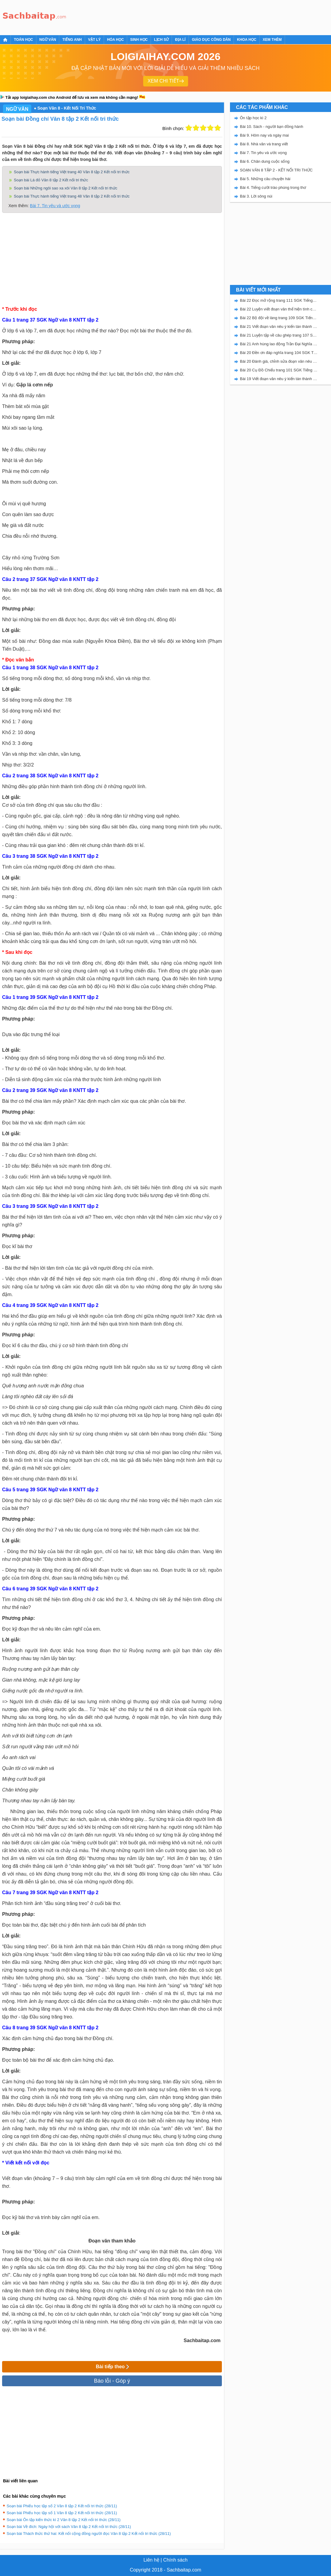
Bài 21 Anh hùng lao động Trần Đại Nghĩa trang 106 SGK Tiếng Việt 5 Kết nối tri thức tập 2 (278, 344)
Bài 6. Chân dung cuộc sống (265, 161)
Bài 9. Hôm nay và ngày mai (264, 135)
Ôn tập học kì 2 (253, 118)
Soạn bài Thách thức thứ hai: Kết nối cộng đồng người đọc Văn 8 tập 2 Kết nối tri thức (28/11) (89, 2533)
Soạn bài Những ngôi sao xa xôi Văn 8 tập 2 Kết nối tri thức (65, 188)
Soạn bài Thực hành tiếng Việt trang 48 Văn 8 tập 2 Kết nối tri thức (72, 196)
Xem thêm (272, 40)
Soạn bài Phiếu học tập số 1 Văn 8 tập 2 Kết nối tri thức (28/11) (62, 2513)
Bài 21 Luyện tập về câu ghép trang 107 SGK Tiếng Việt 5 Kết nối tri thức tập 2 (278, 335)
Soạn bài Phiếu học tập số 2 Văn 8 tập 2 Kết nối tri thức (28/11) (62, 2506)
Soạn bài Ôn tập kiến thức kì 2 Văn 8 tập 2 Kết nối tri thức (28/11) (64, 2519)
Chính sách (175, 2559)
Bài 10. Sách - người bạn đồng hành (271, 126)
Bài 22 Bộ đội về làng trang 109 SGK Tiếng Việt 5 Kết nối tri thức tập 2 (278, 318)
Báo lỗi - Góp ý (112, 2381)
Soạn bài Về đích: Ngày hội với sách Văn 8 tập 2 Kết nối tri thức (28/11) (69, 2526)
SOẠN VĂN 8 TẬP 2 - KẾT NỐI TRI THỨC (276, 170)
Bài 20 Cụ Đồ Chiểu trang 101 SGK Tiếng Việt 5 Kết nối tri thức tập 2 (278, 370)
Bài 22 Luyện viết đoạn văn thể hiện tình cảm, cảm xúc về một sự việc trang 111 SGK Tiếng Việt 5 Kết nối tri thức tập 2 (278, 309)
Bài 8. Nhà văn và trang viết (264, 144)
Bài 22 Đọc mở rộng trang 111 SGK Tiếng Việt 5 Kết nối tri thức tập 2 (278, 300)
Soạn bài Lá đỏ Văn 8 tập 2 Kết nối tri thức (51, 180)
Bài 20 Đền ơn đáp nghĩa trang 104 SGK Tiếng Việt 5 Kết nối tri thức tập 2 (278, 352)
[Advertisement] (178, 16)
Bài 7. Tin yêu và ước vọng (55, 205)
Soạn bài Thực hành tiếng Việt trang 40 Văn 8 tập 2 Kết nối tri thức (72, 172)
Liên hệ (151, 2559)
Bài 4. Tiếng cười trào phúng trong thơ (273, 187)
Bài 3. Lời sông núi (256, 196)
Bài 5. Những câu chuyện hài (265, 179)
